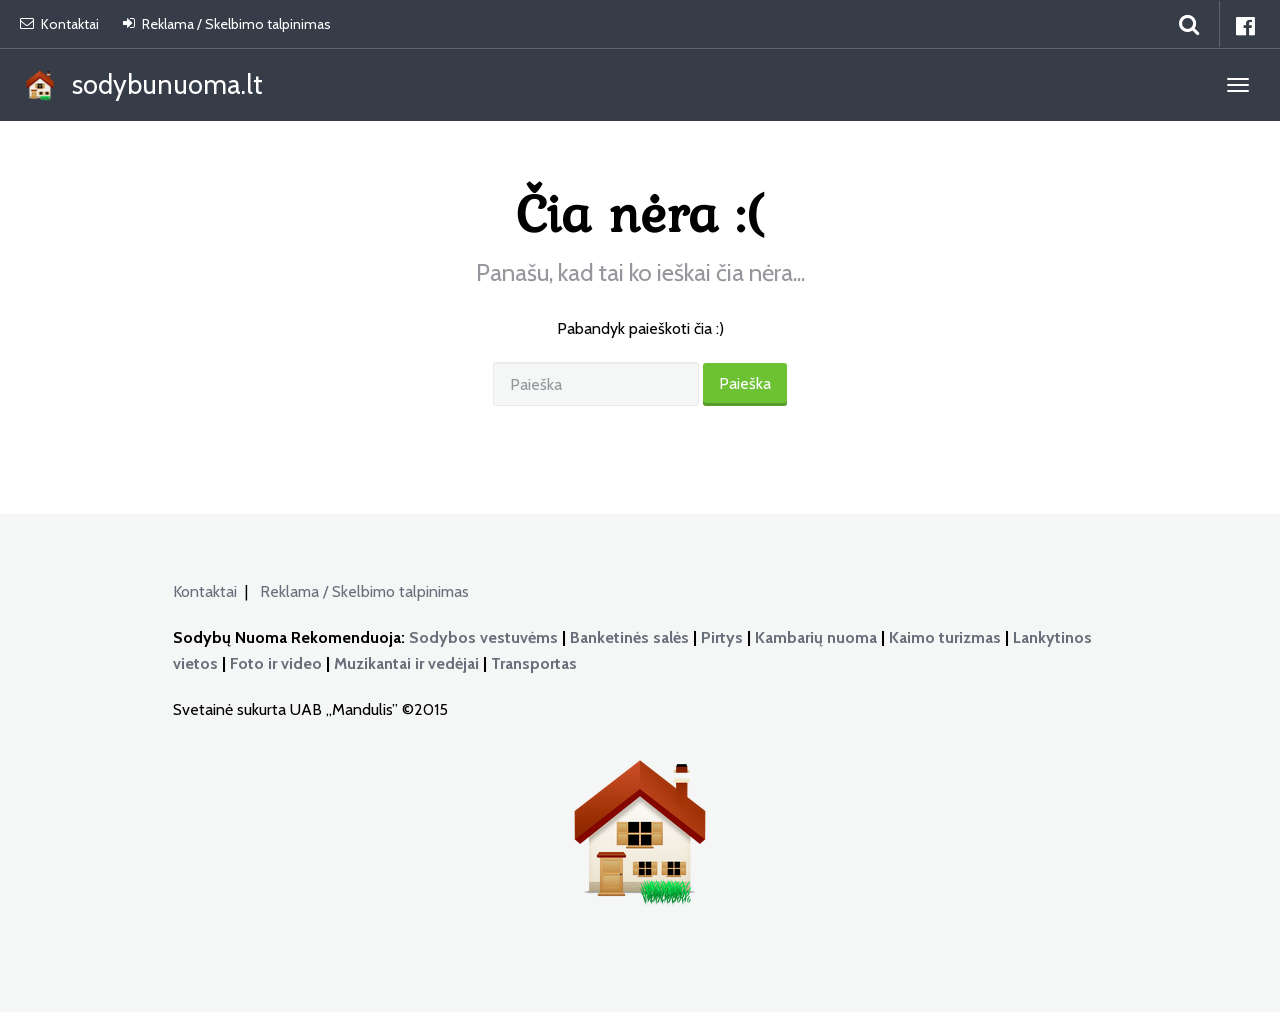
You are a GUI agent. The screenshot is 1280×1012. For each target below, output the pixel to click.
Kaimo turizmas (945, 637)
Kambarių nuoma (816, 637)
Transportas (534, 663)
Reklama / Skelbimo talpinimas (227, 24)
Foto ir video (276, 663)
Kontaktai (59, 24)
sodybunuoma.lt (141, 87)
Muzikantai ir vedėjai (406, 663)
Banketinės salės (629, 637)
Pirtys (722, 637)
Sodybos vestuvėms (483, 637)
